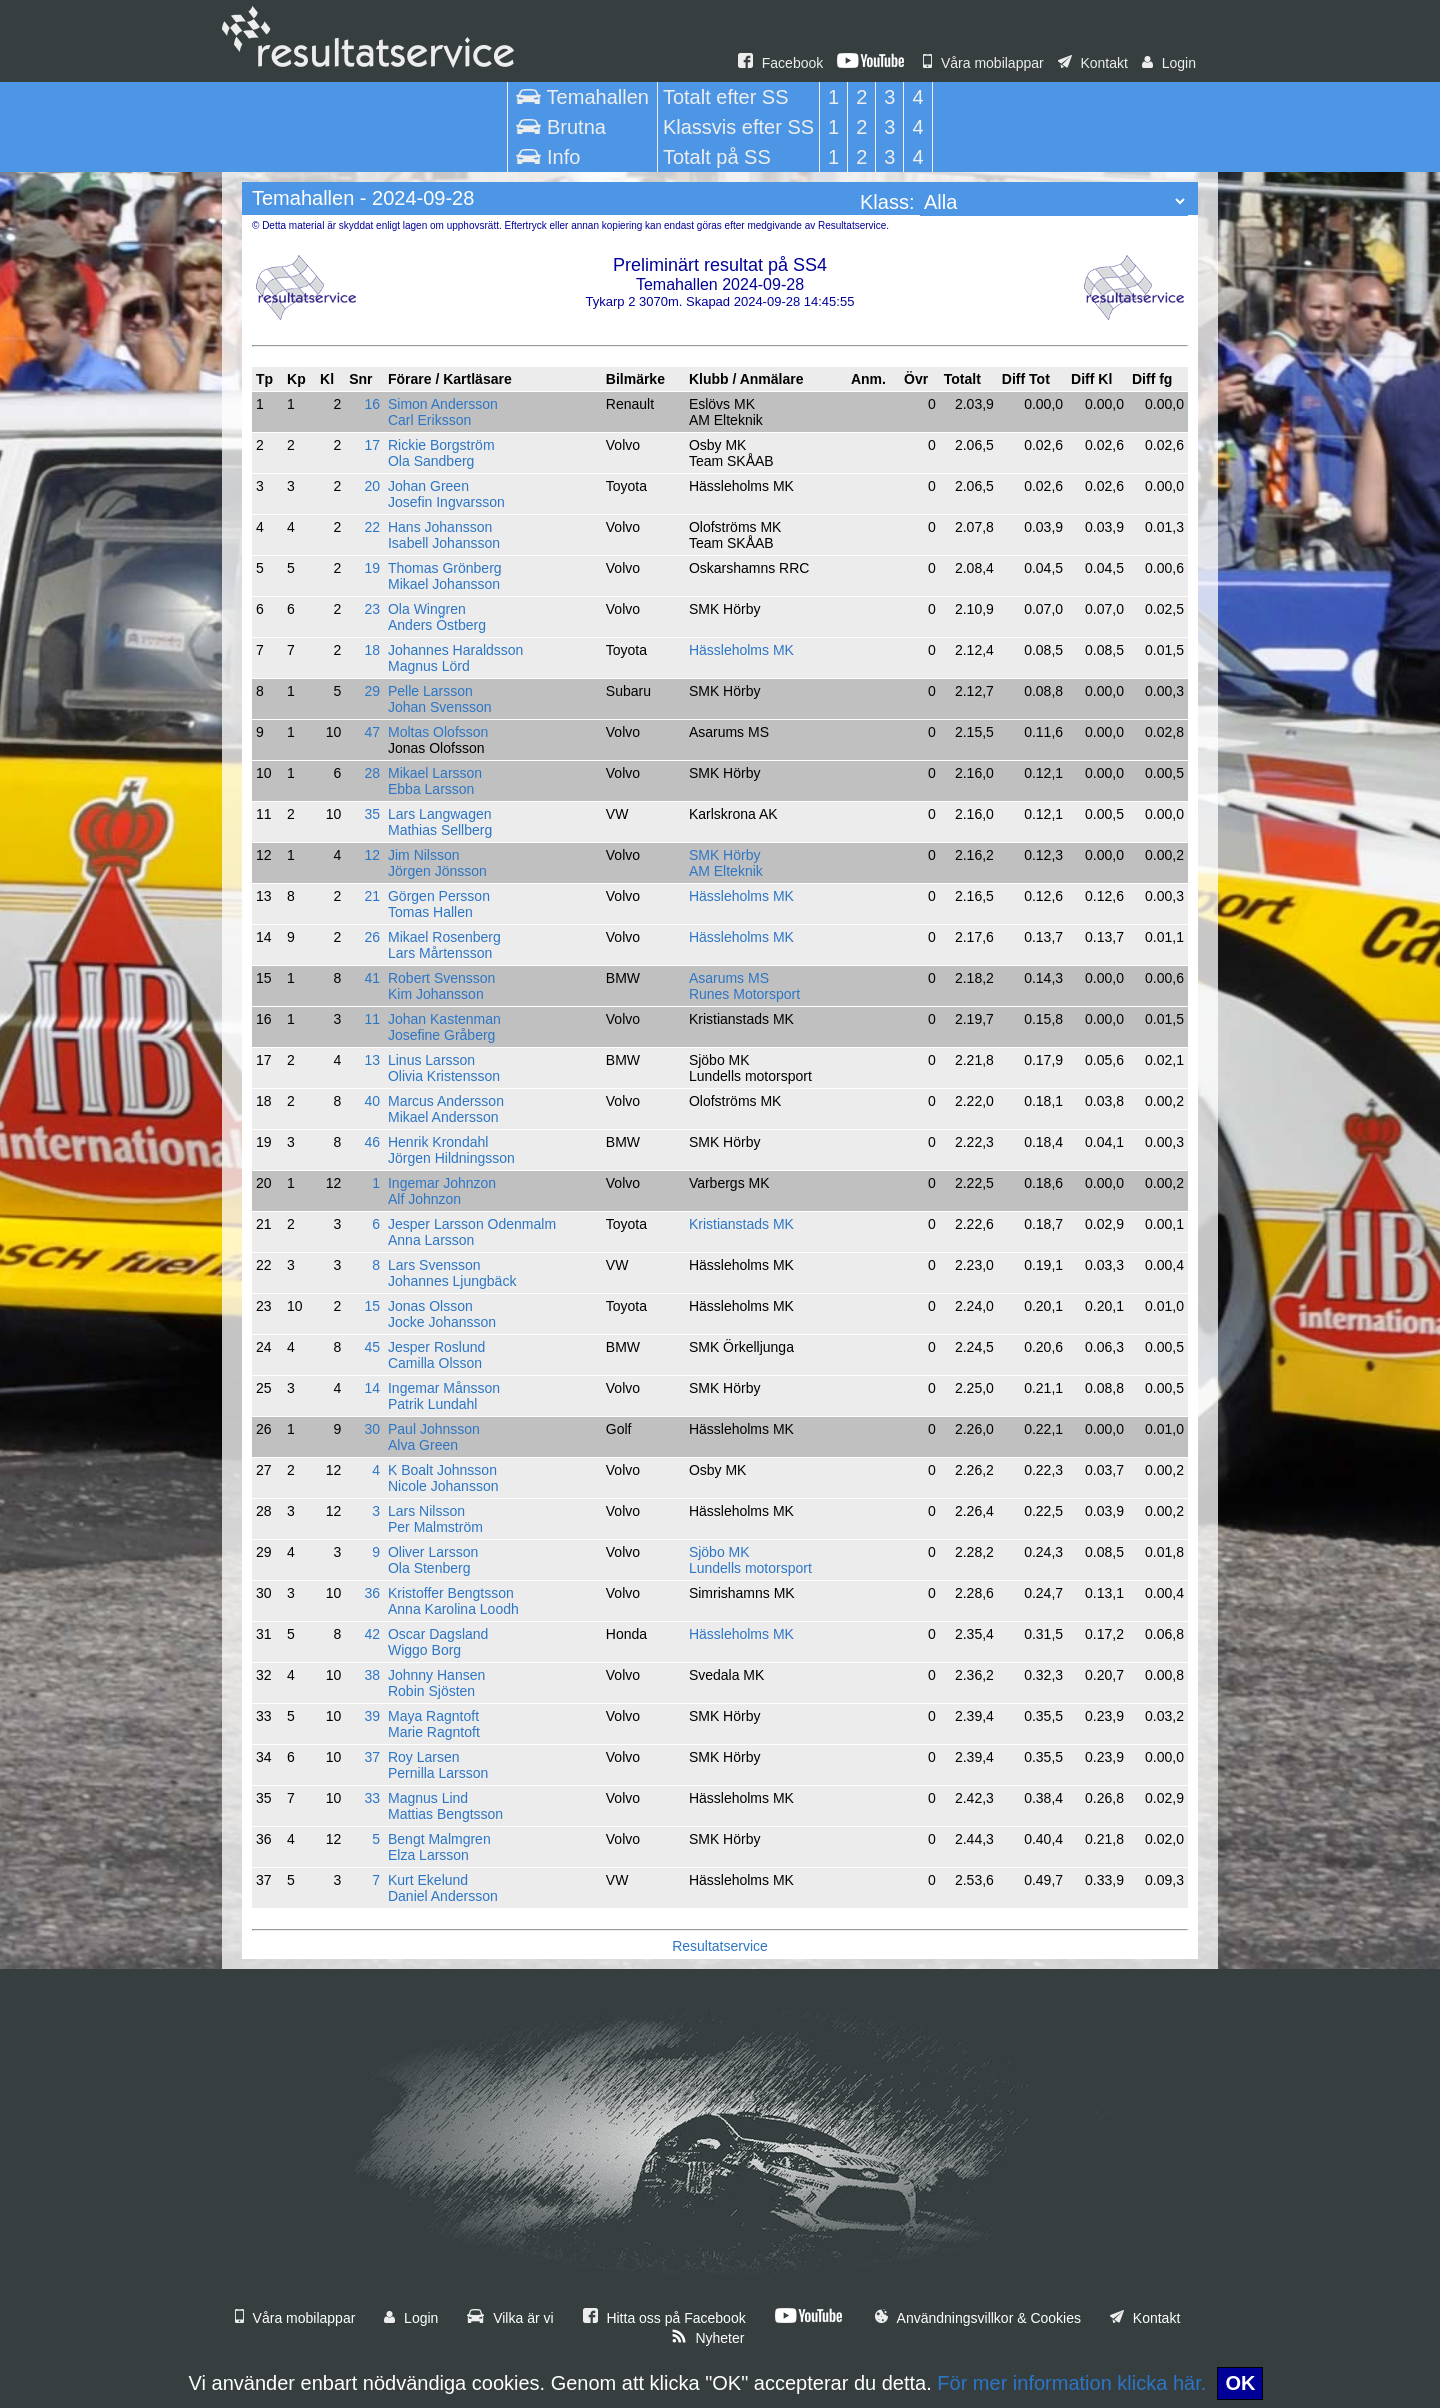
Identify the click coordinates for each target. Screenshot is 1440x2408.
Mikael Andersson (443, 1117)
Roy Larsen (424, 1757)
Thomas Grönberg (445, 568)
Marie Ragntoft (434, 1732)
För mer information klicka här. (1071, 2383)
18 (372, 650)
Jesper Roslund (436, 1347)
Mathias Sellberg (440, 830)
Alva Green (423, 1445)
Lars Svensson (434, 1265)
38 (372, 1675)
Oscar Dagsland (438, 1634)
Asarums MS (729, 978)
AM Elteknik (726, 871)
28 (372, 773)
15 (372, 1306)
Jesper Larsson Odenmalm (472, 1224)
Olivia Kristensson (444, 1076)
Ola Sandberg (431, 461)
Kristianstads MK (741, 1224)
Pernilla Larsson (438, 1773)
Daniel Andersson (443, 1896)
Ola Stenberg (429, 1568)
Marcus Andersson (446, 1101)
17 (372, 445)
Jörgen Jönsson (437, 871)
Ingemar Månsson (444, 1388)
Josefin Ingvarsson (446, 502)
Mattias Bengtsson (445, 1814)
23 (372, 609)
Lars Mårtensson (440, 953)
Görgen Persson (439, 896)
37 (372, 1757)
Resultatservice (720, 1946)
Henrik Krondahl (438, 1142)
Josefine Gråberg (441, 1035)
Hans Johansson (440, 527)
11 (372, 1019)
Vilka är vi (510, 2318)
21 (372, 896)
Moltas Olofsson (438, 732)
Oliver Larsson (433, 1552)
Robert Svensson (441, 978)
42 (372, 1634)
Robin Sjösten (431, 1691)
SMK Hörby (725, 855)
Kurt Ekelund (428, 1880)
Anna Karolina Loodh (453, 1609)
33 (372, 1798)
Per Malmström (435, 1527)
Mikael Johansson (444, 584)
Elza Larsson (428, 1855)
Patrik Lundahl (433, 1404)
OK (1240, 2383)
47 (372, 732)
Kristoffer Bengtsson (451, 1593)
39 (372, 1716)
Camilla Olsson (435, 1363)
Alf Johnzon (424, 1199)
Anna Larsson (431, 1240)
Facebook (780, 63)
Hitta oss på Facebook (664, 2318)
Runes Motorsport (744, 994)
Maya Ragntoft (433, 1716)
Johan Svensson (440, 707)
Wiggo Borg (424, 1650)
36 (372, 1593)
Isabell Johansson (444, 543)
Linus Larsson (431, 1060)
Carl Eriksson (429, 420)
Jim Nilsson (424, 855)
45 (372, 1347)
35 (372, 814)
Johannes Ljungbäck (452, 1281)
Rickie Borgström (441, 445)
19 (372, 568)
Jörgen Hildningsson (451, 1158)
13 (372, 1060)
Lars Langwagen (440, 814)
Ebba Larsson (431, 789)
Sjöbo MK (719, 1552)
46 (372, 1142)
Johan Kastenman (444, 1019)
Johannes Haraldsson (455, 650)
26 (372, 937)
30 (372, 1429)
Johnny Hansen (436, 1675)
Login (1169, 63)
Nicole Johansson (443, 1486)
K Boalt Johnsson (442, 1470)
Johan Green (428, 486)
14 (372, 1388)
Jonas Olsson (430, 1306)
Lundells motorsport (750, 1568)
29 (372, 691)
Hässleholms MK (741, 650)
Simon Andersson (443, 404)
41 (372, 978)
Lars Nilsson (426, 1511)
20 (372, 486)
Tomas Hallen (430, 912)
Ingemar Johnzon (442, 1183)
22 (372, 527)
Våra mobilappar (983, 63)
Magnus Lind (428, 1798)
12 (372, 855)
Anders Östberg (437, 625)
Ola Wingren (427, 609)
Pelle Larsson (430, 691)
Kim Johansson (436, 994)
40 (372, 1101)
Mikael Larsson (435, 773)
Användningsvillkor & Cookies (978, 2318)
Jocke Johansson (442, 1322)
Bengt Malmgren (439, 1839)
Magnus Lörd (429, 666)
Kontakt (1093, 63)
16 (372, 404)
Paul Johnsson (434, 1429)
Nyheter (708, 2338)
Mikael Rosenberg (444, 937)
